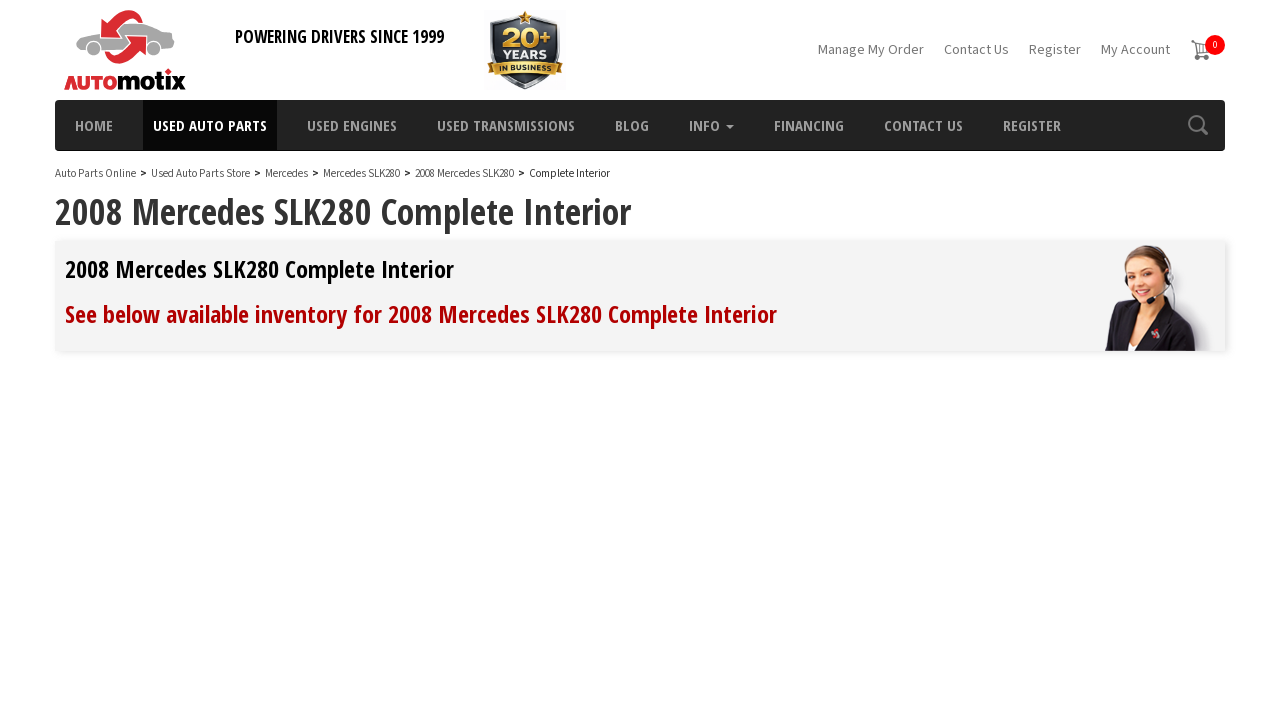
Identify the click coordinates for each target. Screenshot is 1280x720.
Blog (632, 125)
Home (94, 125)
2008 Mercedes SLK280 (465, 173)
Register (1055, 50)
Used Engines (352, 125)
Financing (809, 125)
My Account (1135, 50)
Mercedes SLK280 (362, 173)
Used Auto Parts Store (200, 173)
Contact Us (976, 50)
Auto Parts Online (95, 173)
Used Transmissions (506, 125)
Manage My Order (871, 50)
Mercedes (286, 173)
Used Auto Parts (210, 125)
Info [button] (711, 125)
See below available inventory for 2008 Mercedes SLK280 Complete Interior (421, 313)
